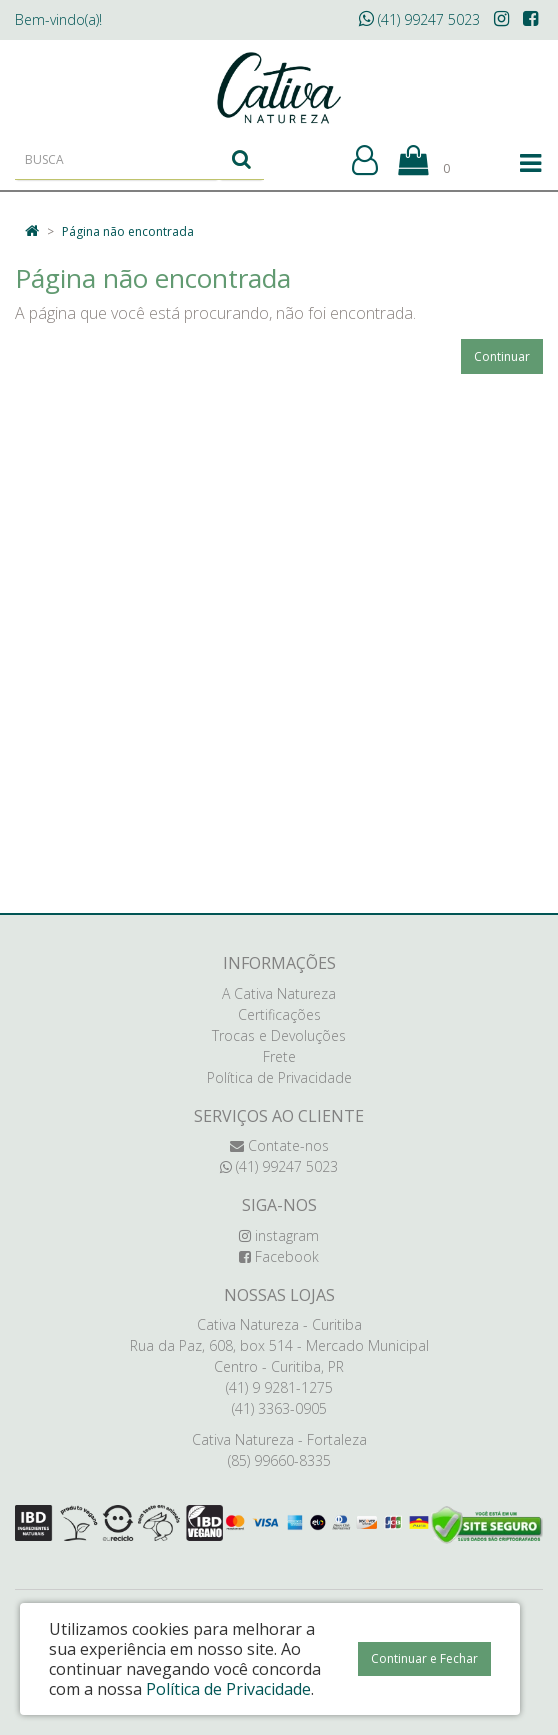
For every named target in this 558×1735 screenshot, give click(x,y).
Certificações (279, 1014)
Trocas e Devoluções (279, 1035)
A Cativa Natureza (279, 993)
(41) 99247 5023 (419, 19)
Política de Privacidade (279, 1077)
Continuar (502, 356)
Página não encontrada (128, 231)
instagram (279, 1235)
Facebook (279, 1256)
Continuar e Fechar (424, 1658)
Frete (279, 1056)
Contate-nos (279, 1145)
